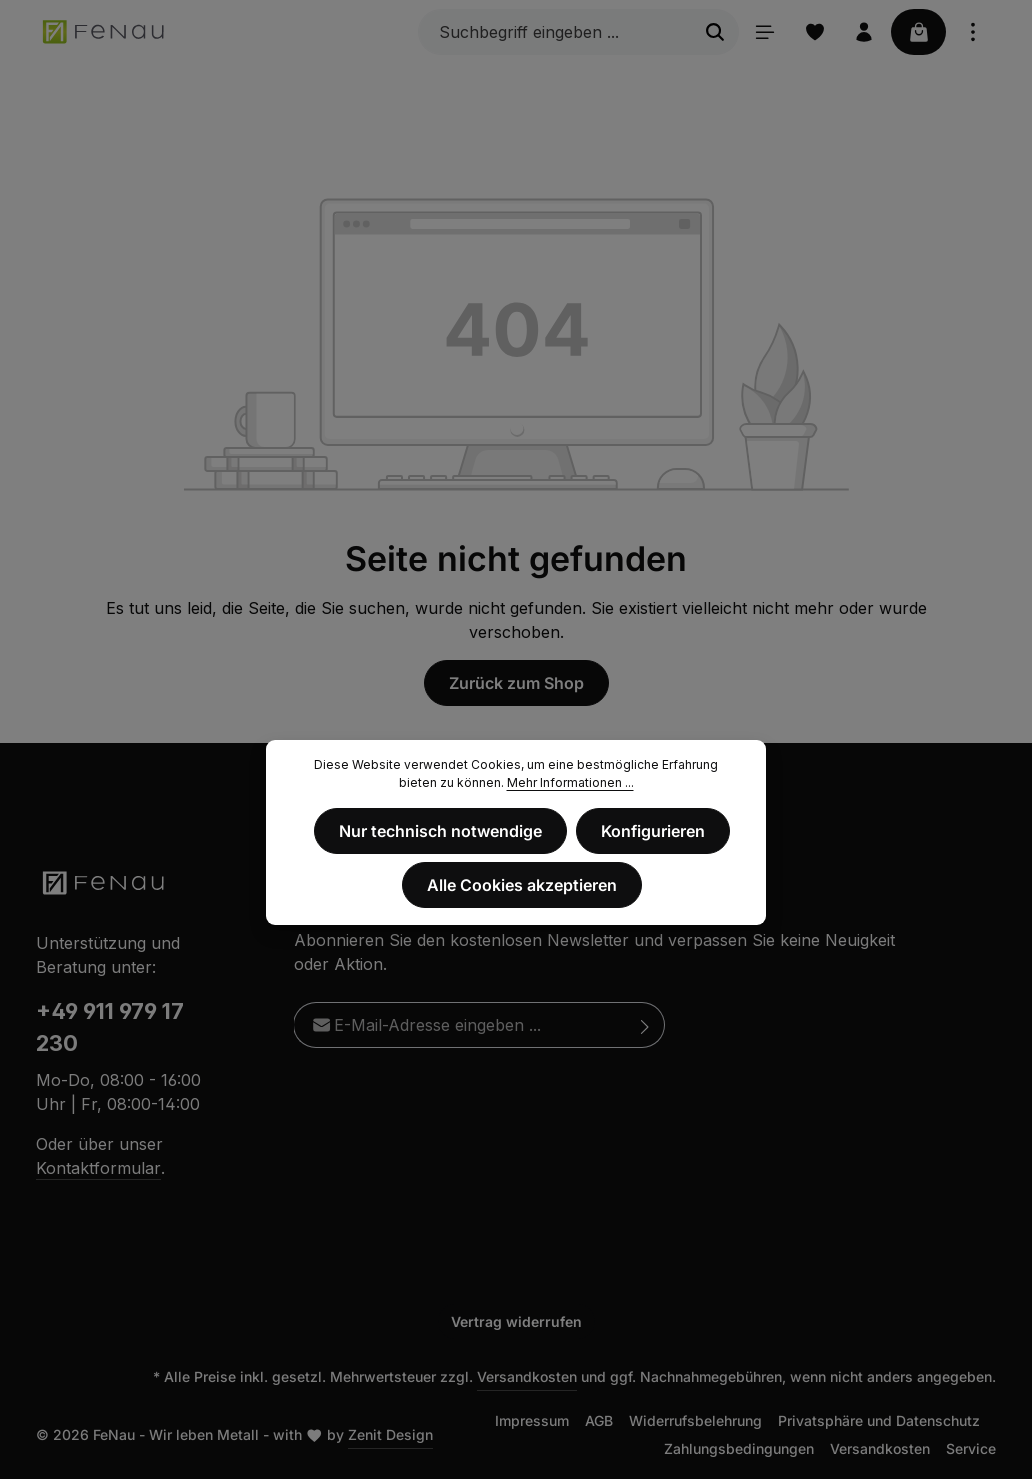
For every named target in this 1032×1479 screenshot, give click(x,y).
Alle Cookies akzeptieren (522, 885)
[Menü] (763, 32)
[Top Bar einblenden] (973, 32)
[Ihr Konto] (863, 32)
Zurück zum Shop (516, 683)
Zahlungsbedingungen (739, 1448)
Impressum (532, 1420)
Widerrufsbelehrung (695, 1420)
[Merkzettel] (813, 32)
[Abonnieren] (645, 1025)
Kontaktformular (98, 1168)
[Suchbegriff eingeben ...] (552, 32)
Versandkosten (527, 1376)
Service (971, 1448)
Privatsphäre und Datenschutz (879, 1420)
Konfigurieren (653, 831)
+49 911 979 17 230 (110, 1027)
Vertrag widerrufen (516, 1321)
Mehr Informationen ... (570, 782)
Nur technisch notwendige (441, 831)
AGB (599, 1420)
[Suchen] (712, 32)
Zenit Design (390, 1434)
